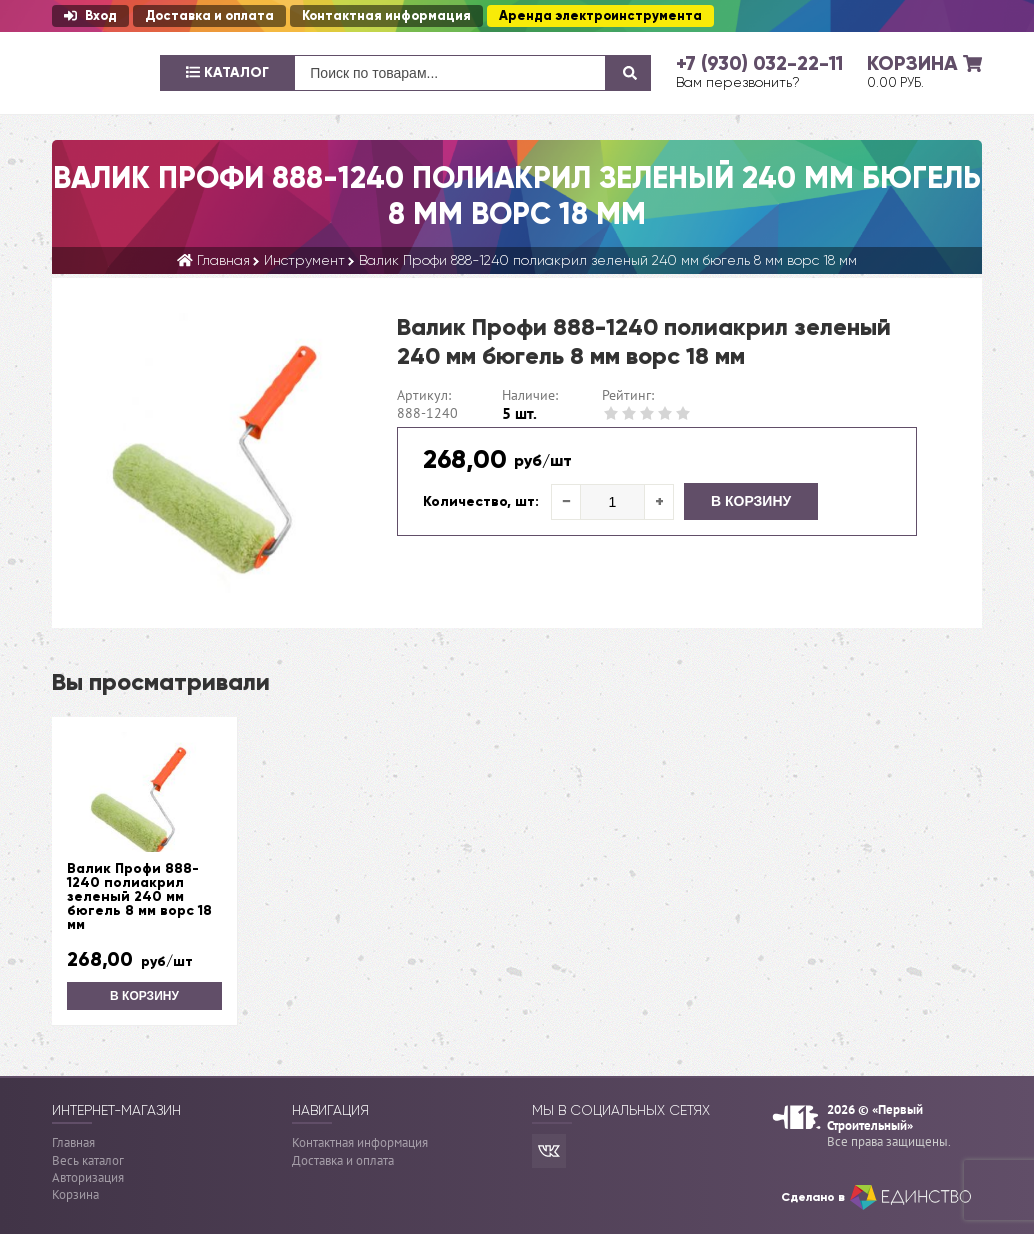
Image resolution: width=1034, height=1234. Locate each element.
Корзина (75, 1194)
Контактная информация (386, 16)
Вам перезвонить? (738, 82)
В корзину (751, 501)
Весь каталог (88, 1160)
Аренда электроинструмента (600, 16)
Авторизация (88, 1177)
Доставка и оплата (209, 16)
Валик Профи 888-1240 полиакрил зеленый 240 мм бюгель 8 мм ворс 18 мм (139, 897)
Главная (73, 1142)
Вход (90, 16)
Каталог (227, 72)
